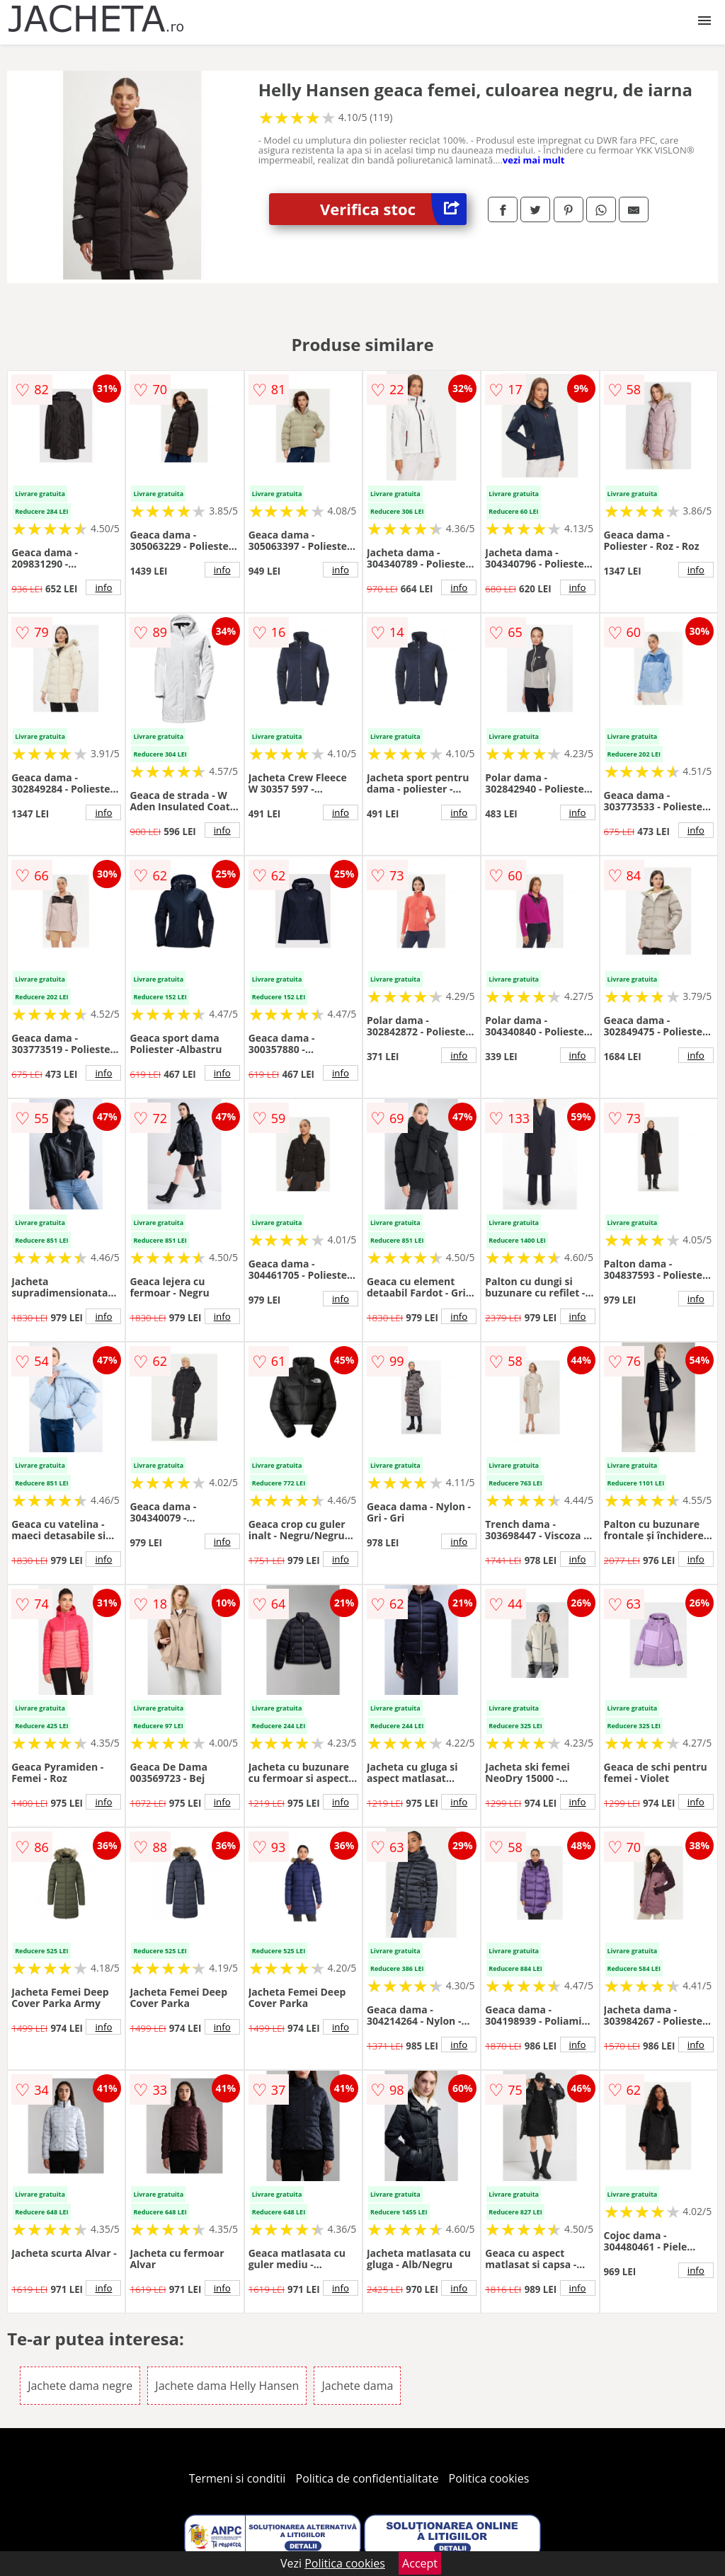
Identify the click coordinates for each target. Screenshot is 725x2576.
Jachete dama (357, 2385)
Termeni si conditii (237, 2478)
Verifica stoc (393, 209)
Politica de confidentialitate (367, 2478)
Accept (420, 2563)
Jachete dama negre (80, 2385)
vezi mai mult (534, 160)
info (103, 587)
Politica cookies (489, 2478)
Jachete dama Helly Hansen (227, 2385)
